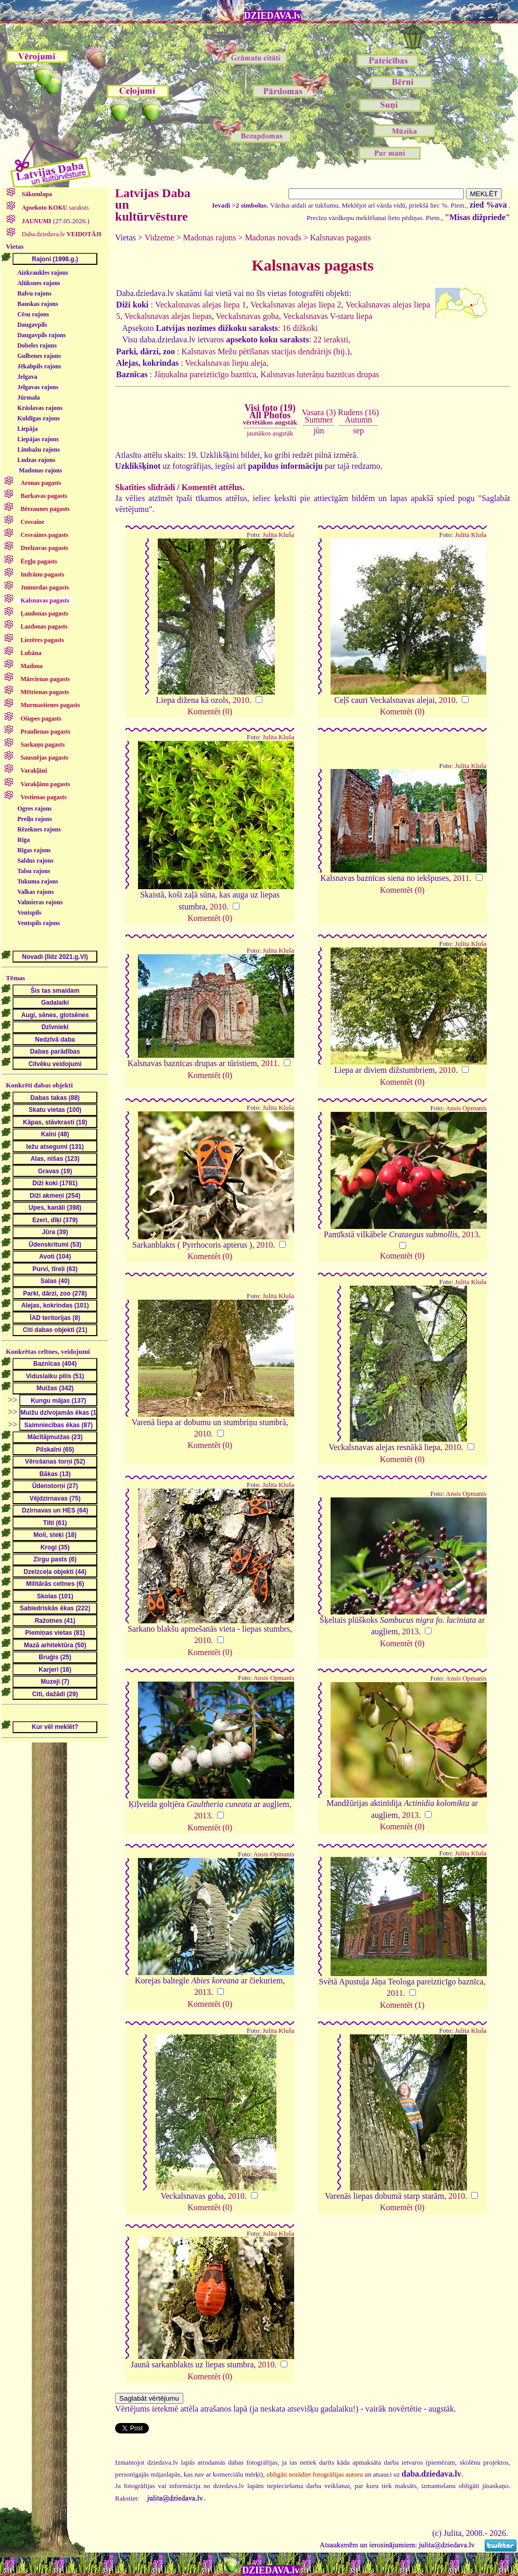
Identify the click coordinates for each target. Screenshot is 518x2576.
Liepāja (27, 428)
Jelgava (27, 376)
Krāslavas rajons (39, 408)
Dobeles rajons (37, 345)
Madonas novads (273, 237)
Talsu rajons (33, 871)
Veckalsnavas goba (247, 316)
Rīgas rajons (33, 850)
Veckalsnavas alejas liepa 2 (296, 304)
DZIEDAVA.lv (272, 15)
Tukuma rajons (37, 881)
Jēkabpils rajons (39, 366)
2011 (461, 878)
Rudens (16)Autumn (358, 416)
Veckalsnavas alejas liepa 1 (200, 304)
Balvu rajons (34, 293)
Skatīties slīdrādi (145, 487)
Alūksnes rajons (38, 283)
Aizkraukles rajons (42, 272)
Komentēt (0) (209, 711)
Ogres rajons (34, 808)
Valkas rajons (35, 891)
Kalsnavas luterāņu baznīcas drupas (319, 374)
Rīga (23, 839)
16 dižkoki (300, 328)
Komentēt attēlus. (213, 487)
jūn (318, 430)
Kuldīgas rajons (38, 418)
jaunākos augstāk (270, 433)
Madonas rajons (40, 470)
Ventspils (29, 912)
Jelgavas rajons (37, 387)
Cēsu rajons (33, 314)
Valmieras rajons (39, 902)
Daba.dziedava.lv (61, 234)
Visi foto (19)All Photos (270, 415)
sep (358, 430)
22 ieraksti (330, 339)
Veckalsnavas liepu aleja (225, 362)
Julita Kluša (278, 535)
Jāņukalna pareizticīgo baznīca (205, 374)
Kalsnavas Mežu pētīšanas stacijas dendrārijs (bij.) (265, 351)
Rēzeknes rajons (39, 829)
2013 (470, 1234)
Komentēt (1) (402, 2005)
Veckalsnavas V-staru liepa (328, 316)
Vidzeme (159, 237)
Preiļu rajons (34, 819)
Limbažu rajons (38, 449)
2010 (241, 700)
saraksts (54, 207)
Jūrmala (28, 397)
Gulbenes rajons (39, 356)
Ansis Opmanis (466, 1108)
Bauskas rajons (37, 303)
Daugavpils (32, 324)
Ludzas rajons (36, 460)
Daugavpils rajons (41, 335)
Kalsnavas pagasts (340, 237)
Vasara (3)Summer (319, 416)
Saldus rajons (35, 860)
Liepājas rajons (38, 439)
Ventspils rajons (38, 923)
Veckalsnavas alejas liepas (168, 316)
